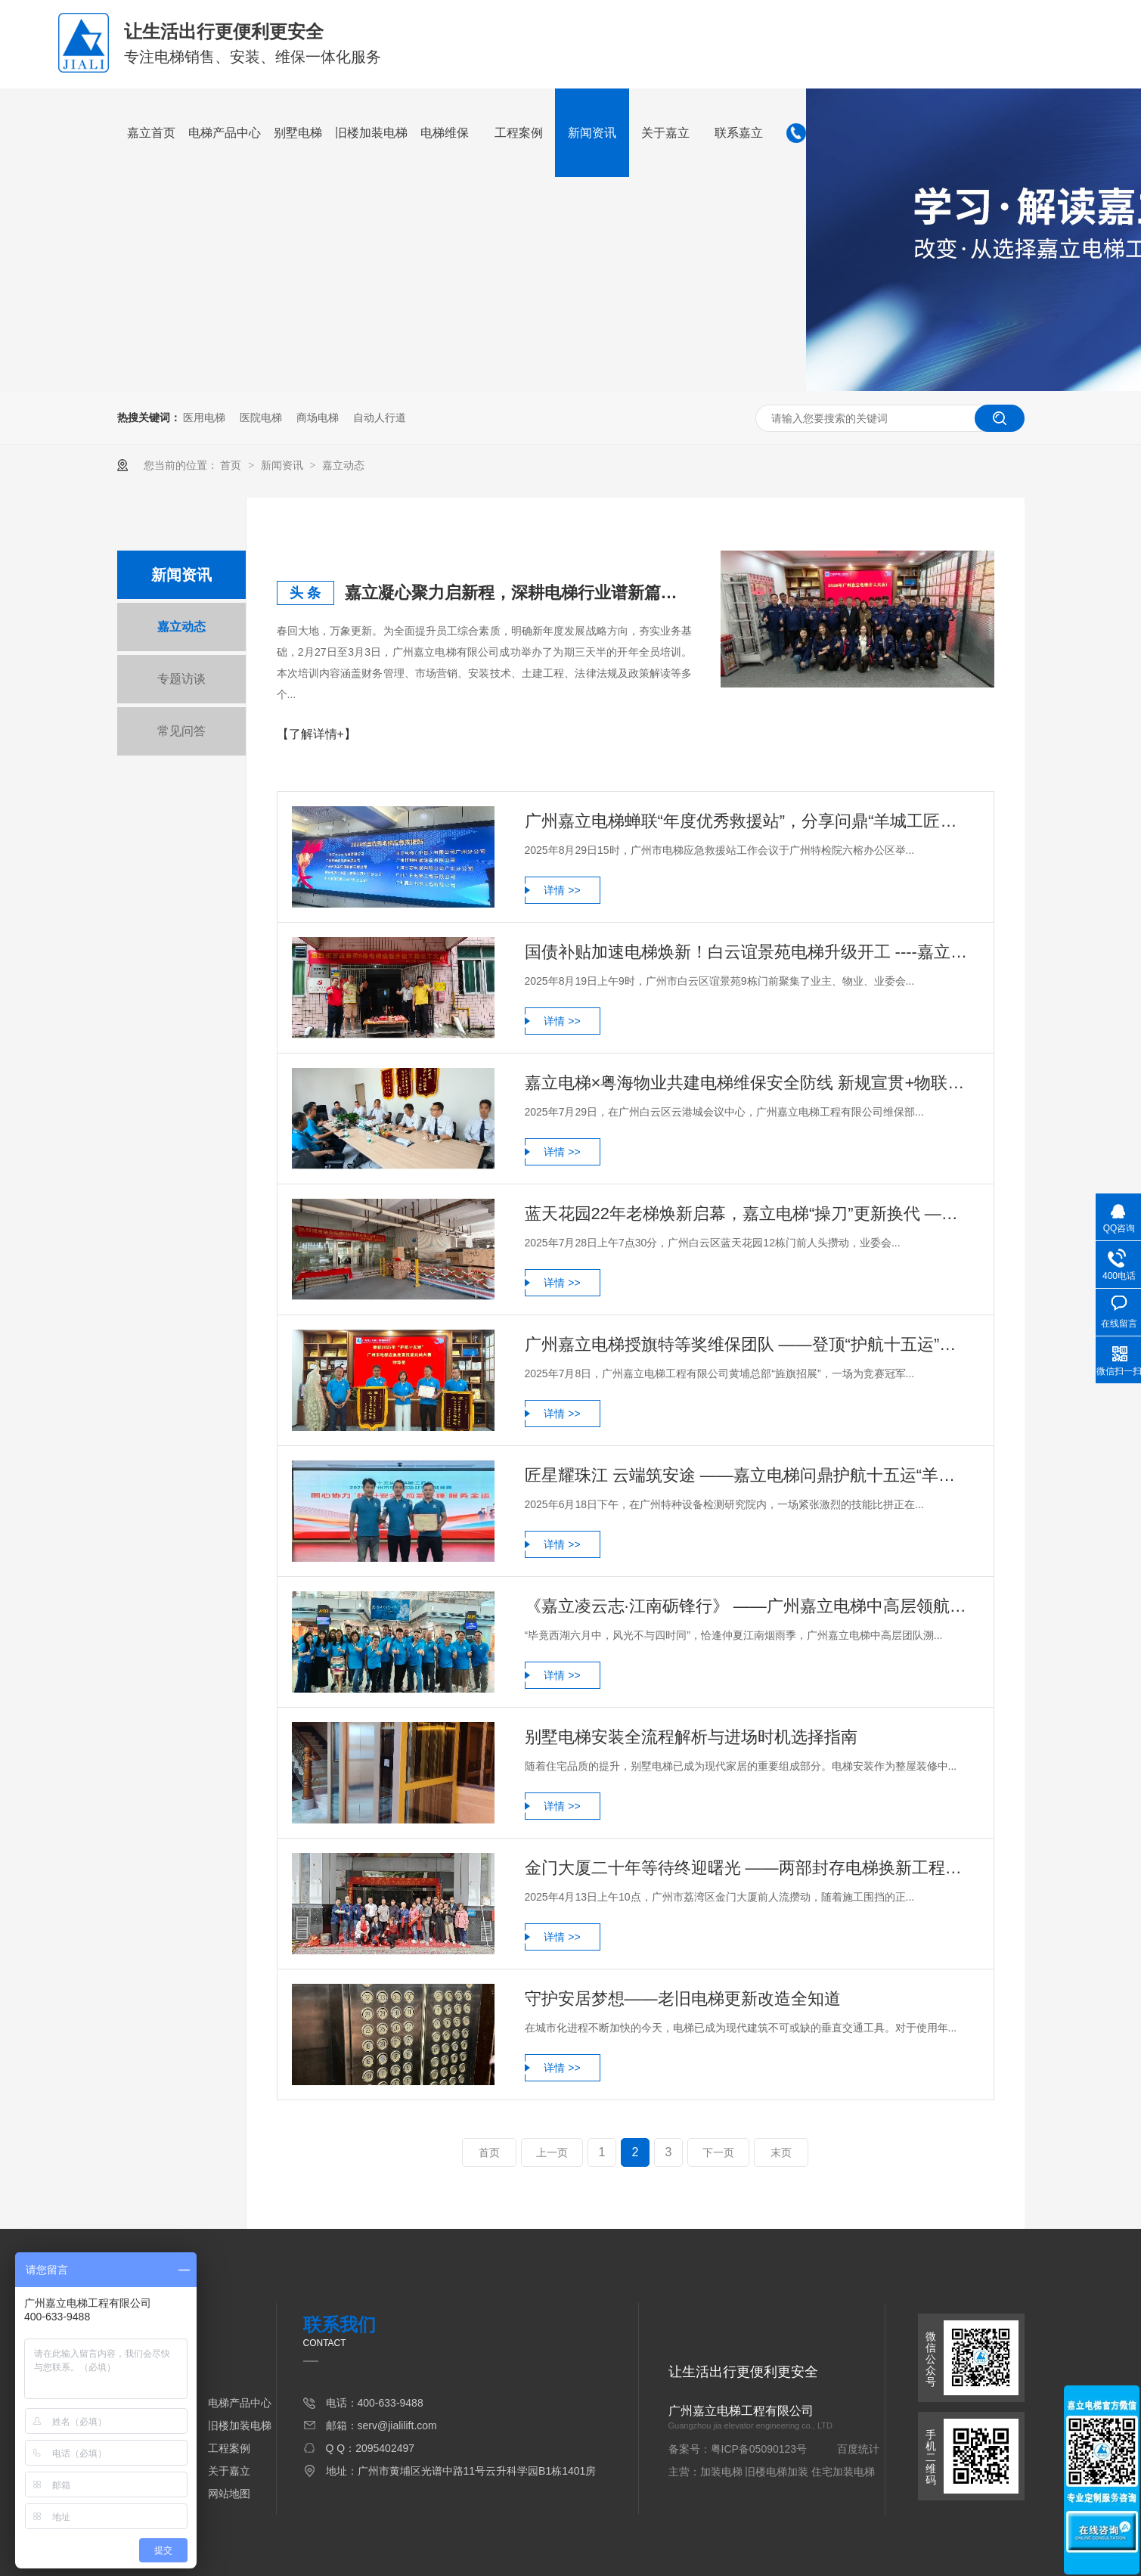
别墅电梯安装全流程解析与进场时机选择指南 (691, 1736)
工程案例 (519, 132)
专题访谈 (181, 678)
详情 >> (562, 890)
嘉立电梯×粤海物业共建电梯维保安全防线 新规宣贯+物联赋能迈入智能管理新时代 (748, 1082)
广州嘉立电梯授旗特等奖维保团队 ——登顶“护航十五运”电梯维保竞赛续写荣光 (748, 1344)
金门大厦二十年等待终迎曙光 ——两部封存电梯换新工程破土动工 (748, 1867)
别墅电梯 (298, 132)
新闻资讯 (592, 132)
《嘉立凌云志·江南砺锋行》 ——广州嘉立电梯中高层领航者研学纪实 (748, 1606)
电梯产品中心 (224, 132)
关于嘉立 (665, 132)
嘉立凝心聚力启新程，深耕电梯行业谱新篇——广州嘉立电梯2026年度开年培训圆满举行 (519, 592)
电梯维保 (444, 132)
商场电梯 (317, 417)
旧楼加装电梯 (371, 132)
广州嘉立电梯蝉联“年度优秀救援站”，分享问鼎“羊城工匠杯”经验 (748, 821)
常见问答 (181, 731)
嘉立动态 (343, 465)
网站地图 (229, 2494)
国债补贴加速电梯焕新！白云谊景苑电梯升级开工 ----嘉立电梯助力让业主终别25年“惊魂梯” (748, 951)
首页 (232, 465)
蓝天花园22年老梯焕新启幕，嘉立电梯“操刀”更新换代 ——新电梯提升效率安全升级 (748, 1213)
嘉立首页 (151, 132)
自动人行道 (379, 417)
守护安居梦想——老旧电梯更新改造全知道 (683, 1998)
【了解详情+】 (316, 734)
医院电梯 (261, 417)
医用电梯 (204, 417)
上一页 (552, 2152)
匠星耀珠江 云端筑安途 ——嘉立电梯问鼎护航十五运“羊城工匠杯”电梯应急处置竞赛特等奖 (748, 1475)
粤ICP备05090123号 (759, 2449)
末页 (781, 2152)
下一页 (718, 2152)
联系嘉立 (739, 132)
